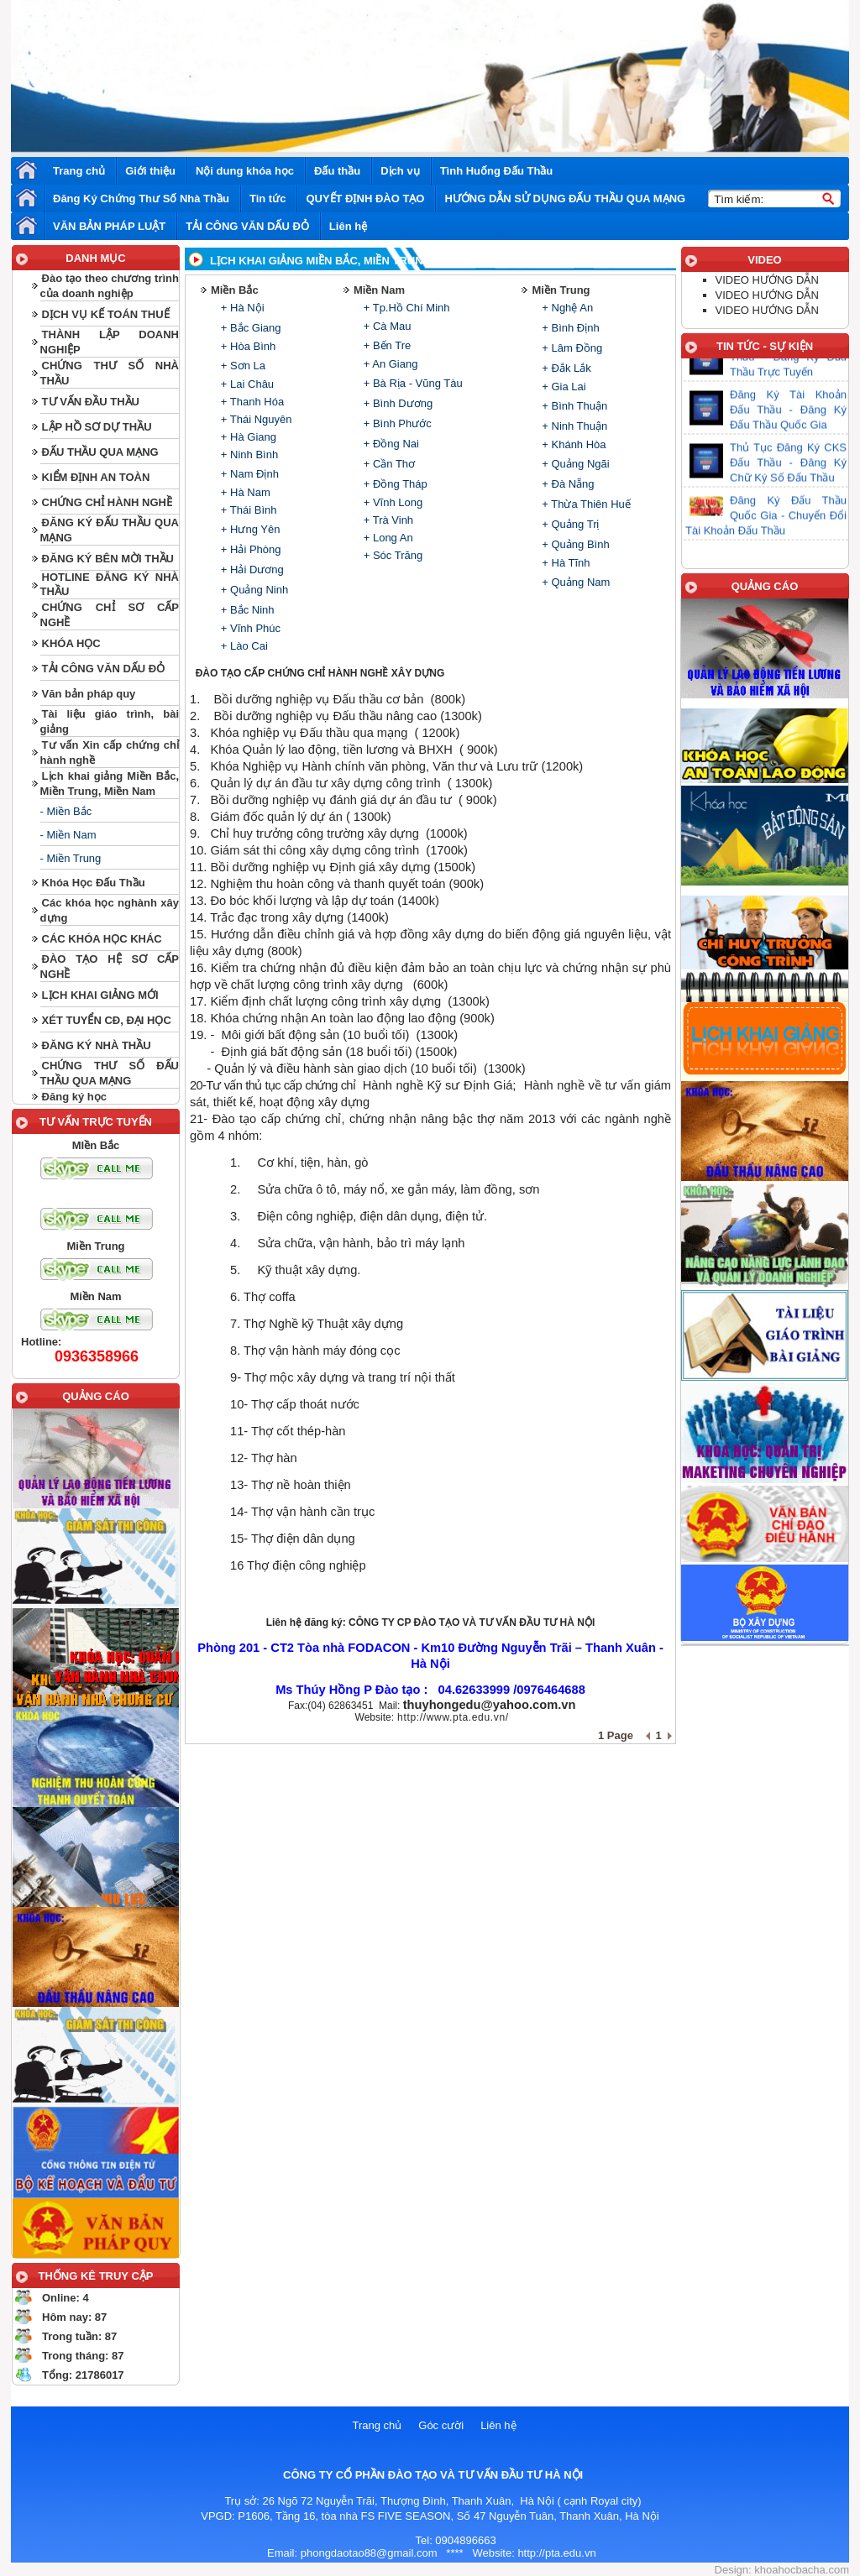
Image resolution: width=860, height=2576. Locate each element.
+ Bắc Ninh (246, 610)
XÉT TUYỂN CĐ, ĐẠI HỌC (106, 1020)
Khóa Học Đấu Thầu (93, 882)
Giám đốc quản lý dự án (276, 816)
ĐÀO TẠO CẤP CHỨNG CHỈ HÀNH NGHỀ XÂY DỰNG (320, 673)
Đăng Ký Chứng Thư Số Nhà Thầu (141, 198)
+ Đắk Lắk (565, 368)
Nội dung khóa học (245, 171)
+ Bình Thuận (573, 406)
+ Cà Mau (385, 326)
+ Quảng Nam (575, 582)
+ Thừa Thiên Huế (585, 504)
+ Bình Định (569, 327)
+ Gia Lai (562, 386)
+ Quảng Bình (574, 544)
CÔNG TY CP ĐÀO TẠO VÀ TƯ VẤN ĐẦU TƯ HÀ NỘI (472, 1622)
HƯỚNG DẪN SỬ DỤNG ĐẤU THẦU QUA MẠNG (564, 198)
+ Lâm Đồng (571, 348)
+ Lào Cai (243, 646)
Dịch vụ (399, 171)
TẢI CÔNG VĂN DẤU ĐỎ (247, 226)
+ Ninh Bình (248, 454)
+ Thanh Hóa (251, 401)
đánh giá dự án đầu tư (390, 800)
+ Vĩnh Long (391, 502)
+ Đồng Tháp (393, 484)
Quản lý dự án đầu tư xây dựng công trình (326, 783)
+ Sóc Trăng (391, 555)
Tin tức (267, 198)
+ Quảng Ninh (253, 589)
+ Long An (386, 537)
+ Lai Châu (246, 384)
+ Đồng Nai (389, 443)
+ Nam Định (248, 474)
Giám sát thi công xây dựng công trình (314, 850)
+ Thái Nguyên (254, 419)
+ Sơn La (241, 365)
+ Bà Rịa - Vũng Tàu (411, 383)
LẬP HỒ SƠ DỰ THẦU (97, 427)
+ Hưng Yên (249, 529)
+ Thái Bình (247, 510)
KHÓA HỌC (71, 643)
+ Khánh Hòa (572, 444)
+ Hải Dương (251, 569)
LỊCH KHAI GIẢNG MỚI (100, 995)
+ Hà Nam (244, 492)
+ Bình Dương (396, 403)
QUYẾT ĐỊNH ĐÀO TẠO (365, 198)
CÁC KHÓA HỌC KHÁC (102, 939)
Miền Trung (561, 290)
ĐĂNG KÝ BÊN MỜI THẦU (108, 558)
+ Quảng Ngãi (574, 463)
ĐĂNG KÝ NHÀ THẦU (96, 1045)
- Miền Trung (71, 858)
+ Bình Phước (396, 423)
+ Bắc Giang (249, 327)
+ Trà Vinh (386, 520)
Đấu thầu (337, 171)
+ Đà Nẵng (567, 484)
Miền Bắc (235, 290)
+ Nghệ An (566, 307)
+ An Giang (388, 364)
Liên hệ (348, 226)
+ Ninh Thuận (573, 426)
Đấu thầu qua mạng (353, 732)
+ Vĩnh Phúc (249, 628)
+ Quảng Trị (569, 524)
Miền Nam (379, 290)
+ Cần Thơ (387, 463)
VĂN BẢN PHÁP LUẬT (109, 226)
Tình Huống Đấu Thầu (496, 171)
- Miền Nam (68, 834)
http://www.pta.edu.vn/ (453, 1717)
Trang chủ (79, 171)
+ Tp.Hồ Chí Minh (404, 307)
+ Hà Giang (247, 437)
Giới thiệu (150, 171)
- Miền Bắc (66, 811)
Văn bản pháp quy (89, 693)
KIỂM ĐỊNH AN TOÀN (96, 477)
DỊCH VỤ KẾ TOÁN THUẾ (106, 314)
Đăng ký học (74, 1096)
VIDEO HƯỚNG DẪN (767, 280)
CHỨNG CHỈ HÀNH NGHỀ (107, 502)
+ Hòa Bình (246, 346)
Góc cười (441, 2425)
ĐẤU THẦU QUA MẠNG (100, 452)
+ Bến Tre (385, 345)
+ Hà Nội (241, 307)
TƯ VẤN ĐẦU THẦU (90, 401)
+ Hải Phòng (249, 549)
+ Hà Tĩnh (564, 562)
